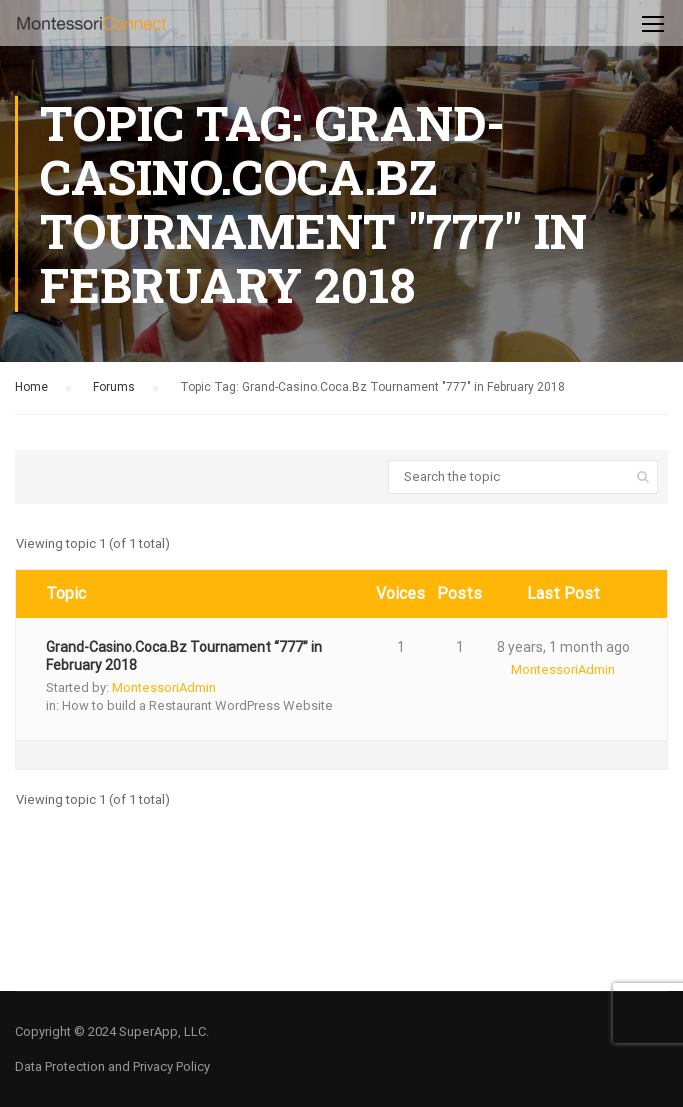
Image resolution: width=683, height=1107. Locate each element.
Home (31, 387)
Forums (114, 387)
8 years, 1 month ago (563, 647)
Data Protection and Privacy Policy (112, 1066)
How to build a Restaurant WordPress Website (197, 705)
